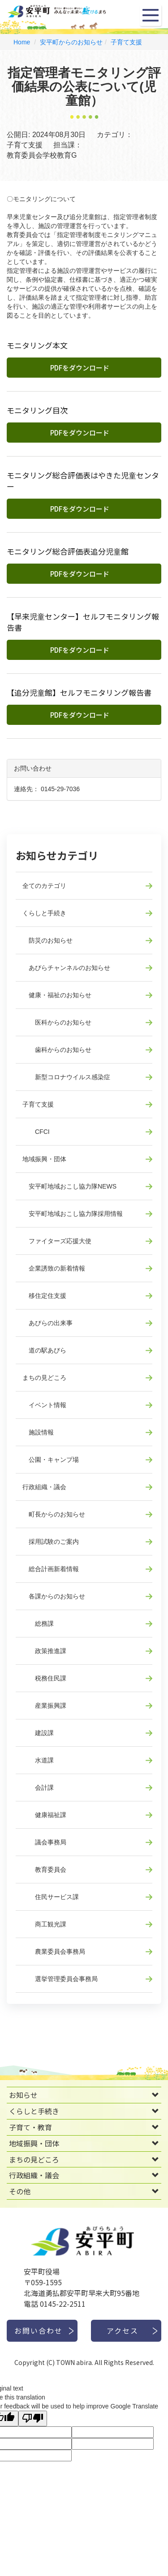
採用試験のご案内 (50, 1541)
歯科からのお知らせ (56, 1049)
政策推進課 (44, 1650)
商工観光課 (44, 1924)
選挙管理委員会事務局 (60, 1978)
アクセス (122, 2330)
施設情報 (38, 1432)
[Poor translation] (32, 2418)
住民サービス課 (50, 1896)
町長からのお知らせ (53, 1514)
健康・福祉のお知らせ (56, 995)
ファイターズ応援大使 (56, 1241)
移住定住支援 (44, 1295)
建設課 (38, 1732)
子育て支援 (126, 42)
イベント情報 (44, 1405)
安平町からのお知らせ (71, 42)
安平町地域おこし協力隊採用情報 (72, 1213)
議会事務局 (44, 1842)
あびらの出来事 (47, 1323)
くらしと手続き (44, 913)
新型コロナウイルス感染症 (66, 1077)
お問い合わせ (38, 2330)
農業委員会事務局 (53, 1951)
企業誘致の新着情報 (53, 1268)
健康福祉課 (44, 1814)
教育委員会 (44, 1869)
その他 (19, 2191)
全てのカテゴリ (44, 885)
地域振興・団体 (44, 1159)
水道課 (38, 1760)
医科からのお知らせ (56, 1022)
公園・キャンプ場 (50, 1459)
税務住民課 (44, 1678)
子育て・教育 (30, 2127)
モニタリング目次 (37, 410)
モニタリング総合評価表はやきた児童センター (83, 480)
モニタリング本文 (37, 345)
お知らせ (23, 2094)
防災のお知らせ (47, 940)
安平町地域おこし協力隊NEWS (69, 1186)
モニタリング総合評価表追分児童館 (68, 551)
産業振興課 (44, 1705)
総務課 (38, 1623)
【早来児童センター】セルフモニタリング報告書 (83, 622)
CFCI (36, 1131)
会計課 (38, 1787)
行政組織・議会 (44, 1486)
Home (21, 42)
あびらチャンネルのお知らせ (66, 967)
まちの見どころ (44, 1377)
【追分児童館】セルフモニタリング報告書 (79, 692)
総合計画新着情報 (50, 1568)
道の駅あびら (44, 1350)
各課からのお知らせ (53, 1596)
